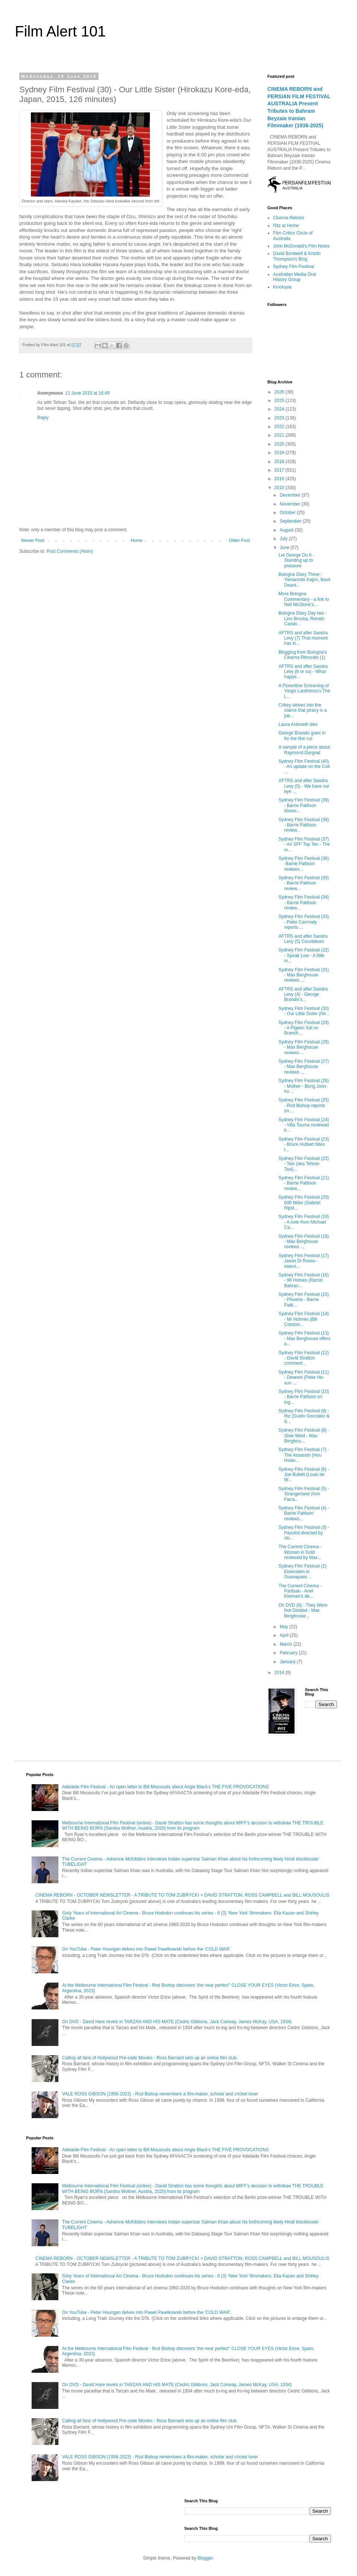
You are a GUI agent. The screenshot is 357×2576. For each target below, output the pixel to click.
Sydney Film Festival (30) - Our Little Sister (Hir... (304, 1011)
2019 (280, 452)
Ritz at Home (286, 225)
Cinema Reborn (288, 217)
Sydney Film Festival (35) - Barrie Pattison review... (304, 883)
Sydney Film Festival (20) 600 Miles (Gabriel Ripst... (304, 1203)
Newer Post (32, 540)
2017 (280, 470)
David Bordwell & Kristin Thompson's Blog (297, 256)
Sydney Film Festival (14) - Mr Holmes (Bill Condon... (304, 1319)
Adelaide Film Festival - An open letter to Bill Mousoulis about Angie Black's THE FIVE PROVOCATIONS (165, 1786)
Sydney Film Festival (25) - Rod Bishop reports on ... (304, 1105)
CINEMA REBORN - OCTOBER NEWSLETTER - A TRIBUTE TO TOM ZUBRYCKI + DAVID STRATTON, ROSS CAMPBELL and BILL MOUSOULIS (182, 1895)
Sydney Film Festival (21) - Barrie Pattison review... (304, 1183)
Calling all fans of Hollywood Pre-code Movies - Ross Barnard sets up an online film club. (150, 2057)
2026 (280, 392)
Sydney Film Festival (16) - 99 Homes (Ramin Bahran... (304, 1280)
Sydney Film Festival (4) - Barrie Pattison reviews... (304, 1513)
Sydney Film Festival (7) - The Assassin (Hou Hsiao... (304, 1455)
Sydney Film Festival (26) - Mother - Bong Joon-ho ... (304, 1086)
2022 (280, 426)
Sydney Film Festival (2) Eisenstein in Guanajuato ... (303, 1571)
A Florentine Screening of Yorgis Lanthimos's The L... (304, 691)
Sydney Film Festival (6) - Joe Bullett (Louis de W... (304, 1475)
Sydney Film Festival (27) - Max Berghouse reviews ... (304, 1067)
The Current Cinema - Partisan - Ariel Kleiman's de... (300, 1591)
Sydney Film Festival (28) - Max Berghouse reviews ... (304, 1047)
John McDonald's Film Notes (301, 246)
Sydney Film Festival (293, 266)
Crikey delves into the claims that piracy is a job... (303, 710)
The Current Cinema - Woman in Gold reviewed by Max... (300, 1552)
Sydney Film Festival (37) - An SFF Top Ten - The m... (304, 844)
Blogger (205, 2558)
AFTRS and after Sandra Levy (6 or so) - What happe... (303, 672)
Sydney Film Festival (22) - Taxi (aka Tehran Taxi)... (304, 1164)
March (286, 1644)
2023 (280, 418)
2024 (280, 409)
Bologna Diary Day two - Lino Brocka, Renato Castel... (303, 618)
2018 (280, 461)
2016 (280, 478)
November (291, 504)
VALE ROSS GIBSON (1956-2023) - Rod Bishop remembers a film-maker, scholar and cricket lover (160, 2094)
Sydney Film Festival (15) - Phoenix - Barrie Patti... (304, 1300)
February (289, 1652)
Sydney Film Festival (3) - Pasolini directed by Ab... (304, 1533)
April (285, 1635)
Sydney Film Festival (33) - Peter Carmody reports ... (304, 922)
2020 (280, 444)
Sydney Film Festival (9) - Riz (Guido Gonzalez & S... (304, 1416)
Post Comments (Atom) (69, 551)
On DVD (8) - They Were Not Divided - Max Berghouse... (303, 1611)
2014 (280, 1672)
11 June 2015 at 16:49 (87, 393)
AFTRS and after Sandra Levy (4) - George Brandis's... (303, 994)
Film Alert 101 (60, 31)
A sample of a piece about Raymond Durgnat (304, 750)
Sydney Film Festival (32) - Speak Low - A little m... (304, 955)
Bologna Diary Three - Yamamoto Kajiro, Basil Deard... (304, 580)
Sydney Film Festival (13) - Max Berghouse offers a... (305, 1338)
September (291, 521)
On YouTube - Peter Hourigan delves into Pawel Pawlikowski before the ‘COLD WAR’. (147, 1949)
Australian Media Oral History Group (294, 277)
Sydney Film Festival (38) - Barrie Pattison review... (304, 825)
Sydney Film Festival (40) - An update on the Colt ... (304, 767)
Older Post (239, 540)
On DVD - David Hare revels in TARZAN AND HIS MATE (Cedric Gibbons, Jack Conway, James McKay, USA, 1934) (177, 2021)
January (288, 1661)
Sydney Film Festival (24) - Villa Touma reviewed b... (304, 1125)
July (284, 538)
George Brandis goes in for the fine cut (302, 735)
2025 (280, 400)
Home (136, 540)
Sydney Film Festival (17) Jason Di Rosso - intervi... (304, 1261)
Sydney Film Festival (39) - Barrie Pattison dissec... (304, 805)
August (287, 530)
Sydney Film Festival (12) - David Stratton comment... (304, 1358)
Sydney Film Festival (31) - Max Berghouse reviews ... (304, 975)
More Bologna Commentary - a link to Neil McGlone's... (304, 599)
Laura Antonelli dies (298, 724)
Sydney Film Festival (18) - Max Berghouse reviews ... (304, 1242)
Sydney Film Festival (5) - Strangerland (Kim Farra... (304, 1494)
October (288, 512)
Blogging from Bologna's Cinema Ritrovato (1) (303, 655)
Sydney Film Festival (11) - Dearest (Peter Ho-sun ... (304, 1378)
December (291, 495)
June (285, 547)
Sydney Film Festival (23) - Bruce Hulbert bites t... (304, 1144)
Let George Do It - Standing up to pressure (296, 560)
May (284, 1626)
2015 (280, 487)
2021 (280, 435)
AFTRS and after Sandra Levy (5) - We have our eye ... (304, 786)
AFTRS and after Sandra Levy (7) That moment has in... (303, 638)
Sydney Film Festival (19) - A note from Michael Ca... (304, 1222)
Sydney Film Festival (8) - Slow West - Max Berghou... (304, 1436)
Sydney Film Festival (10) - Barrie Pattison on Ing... (304, 1397)
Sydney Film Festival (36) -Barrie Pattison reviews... (304, 864)
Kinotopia (282, 287)
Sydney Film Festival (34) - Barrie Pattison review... (304, 903)
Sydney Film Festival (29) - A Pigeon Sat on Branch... (304, 1028)
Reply (43, 417)
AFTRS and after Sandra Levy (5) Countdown (303, 939)
